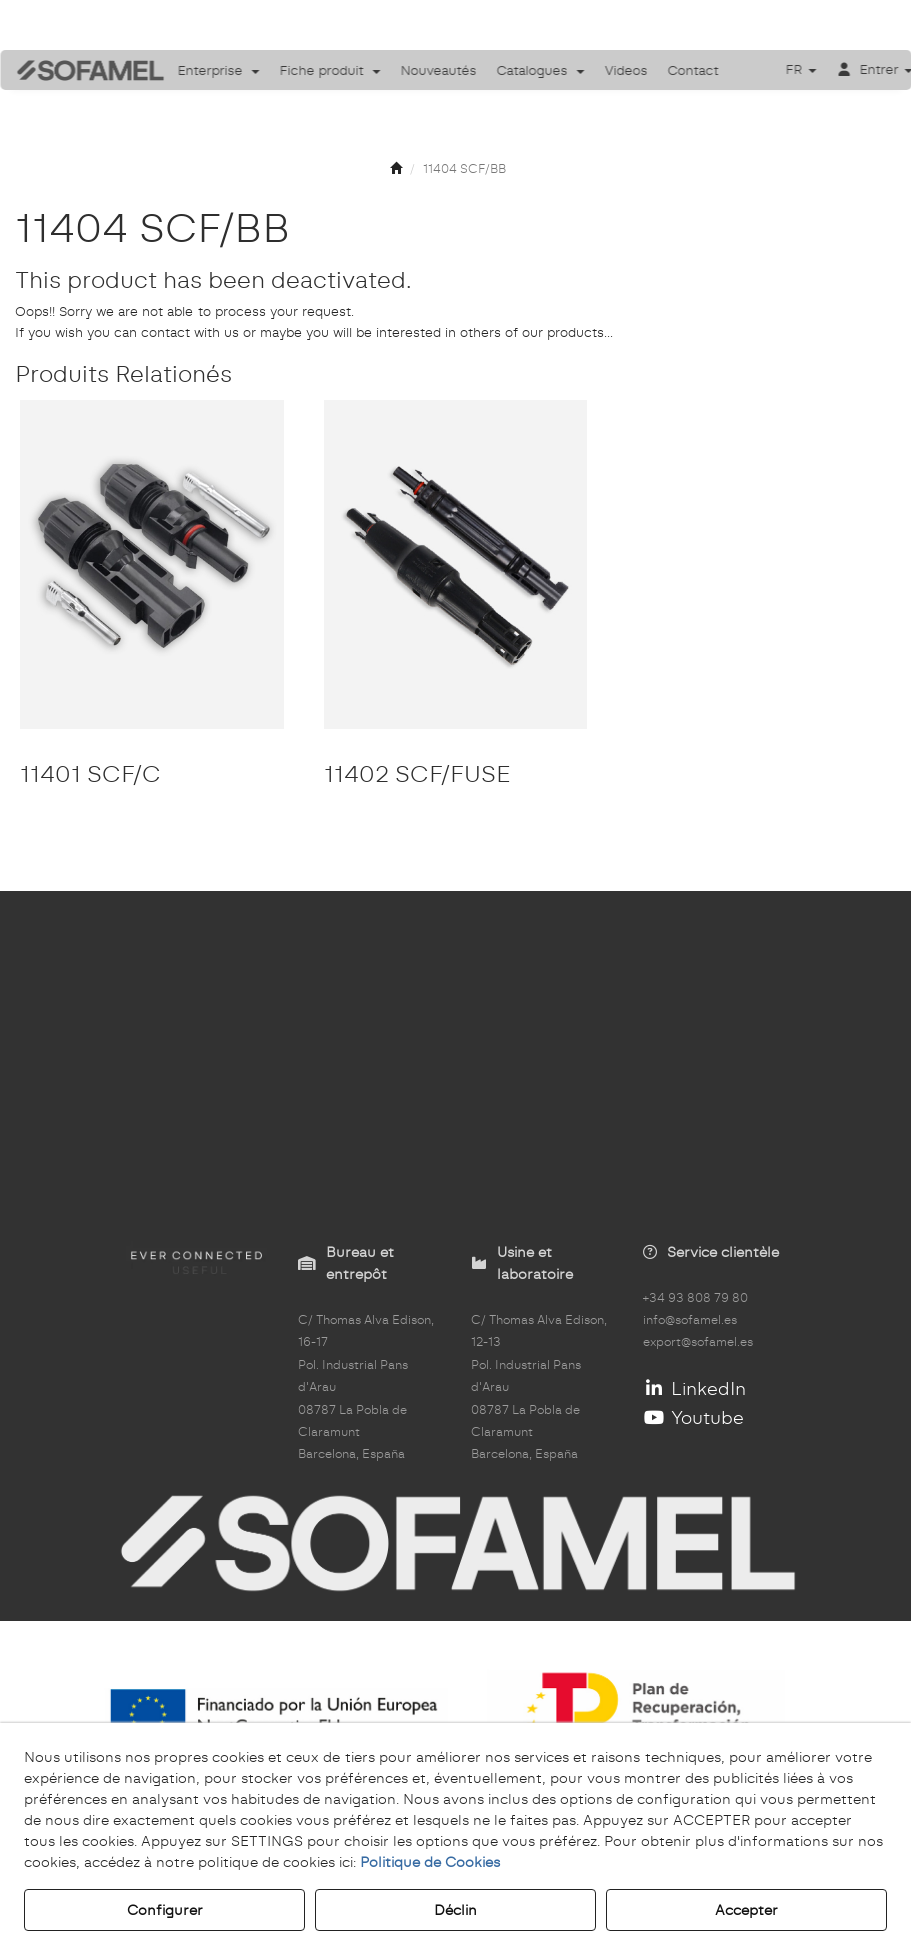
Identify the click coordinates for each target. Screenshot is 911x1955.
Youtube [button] (693, 1417)
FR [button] (800, 69)
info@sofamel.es (690, 1320)
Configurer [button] (165, 1910)
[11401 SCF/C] (152, 565)
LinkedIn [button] (694, 1388)
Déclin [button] (455, 1910)
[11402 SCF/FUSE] (456, 565)
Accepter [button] (746, 1910)
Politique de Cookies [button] (430, 1862)
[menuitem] (219, 70)
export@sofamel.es (698, 1342)
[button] (76, 70)
